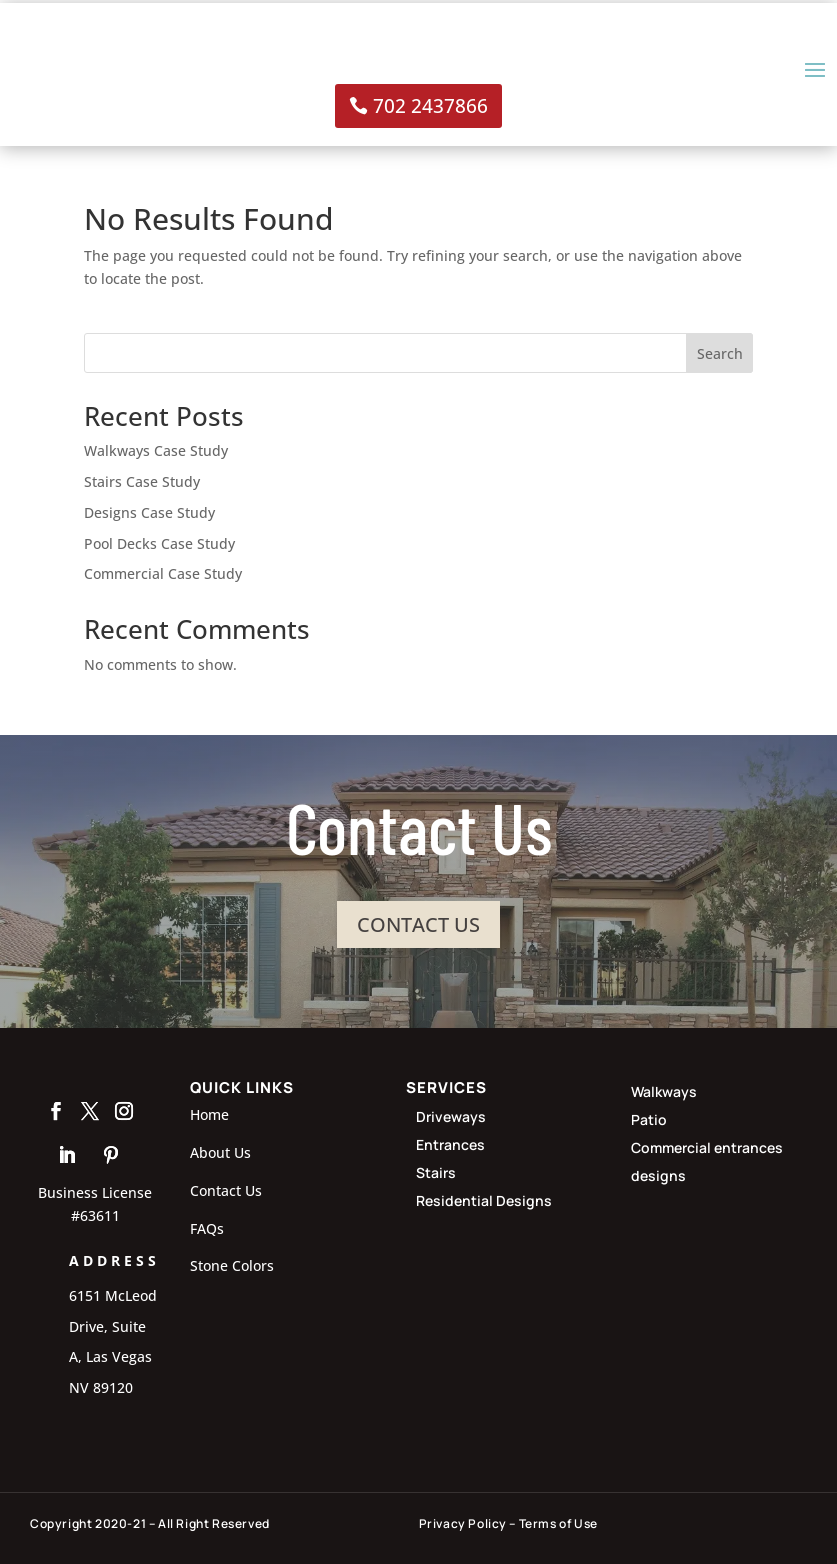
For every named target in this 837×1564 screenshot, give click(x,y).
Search (720, 353)
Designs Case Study (149, 512)
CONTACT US (418, 923)
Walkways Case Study (156, 450)
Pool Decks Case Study (159, 543)
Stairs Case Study (142, 481)
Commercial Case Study (163, 573)
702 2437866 (430, 106)
